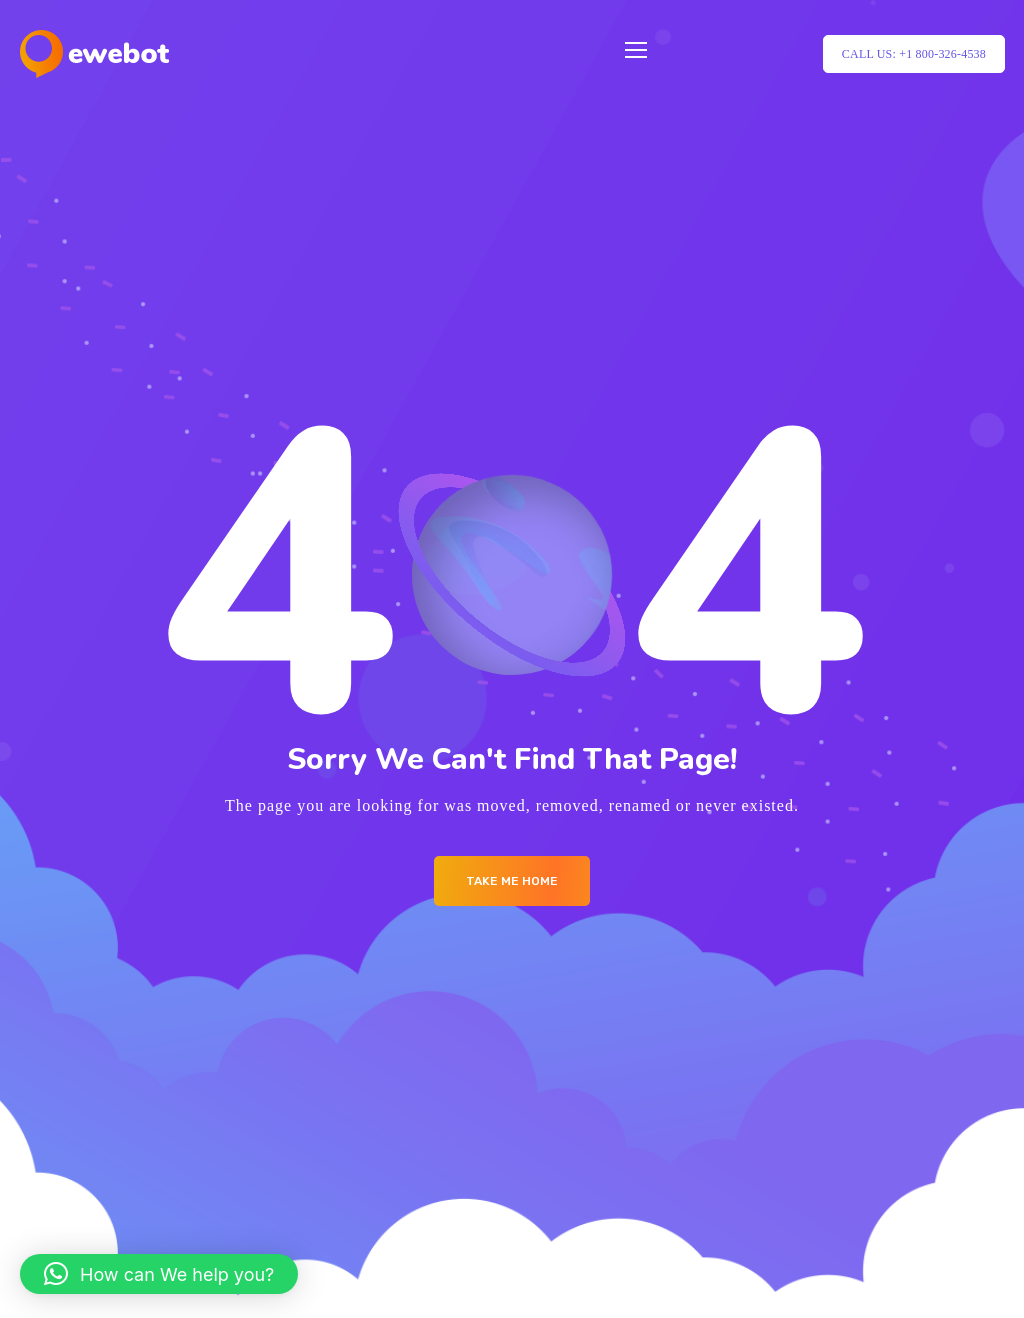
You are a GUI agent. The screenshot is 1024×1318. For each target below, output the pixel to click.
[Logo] (94, 54)
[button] (159, 1274)
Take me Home (512, 881)
